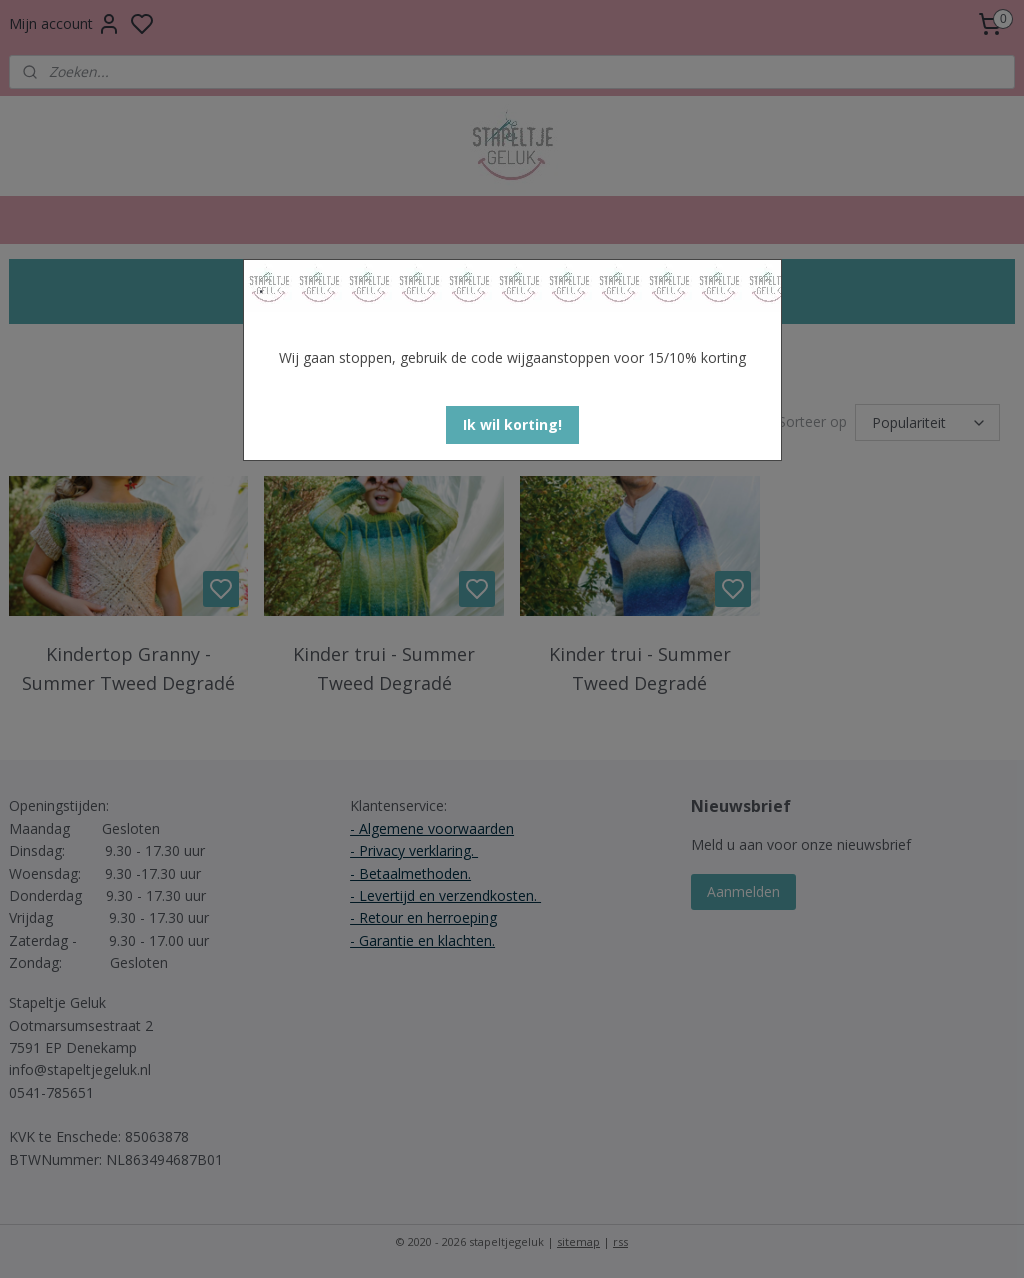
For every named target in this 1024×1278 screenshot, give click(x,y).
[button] (512, 425)
